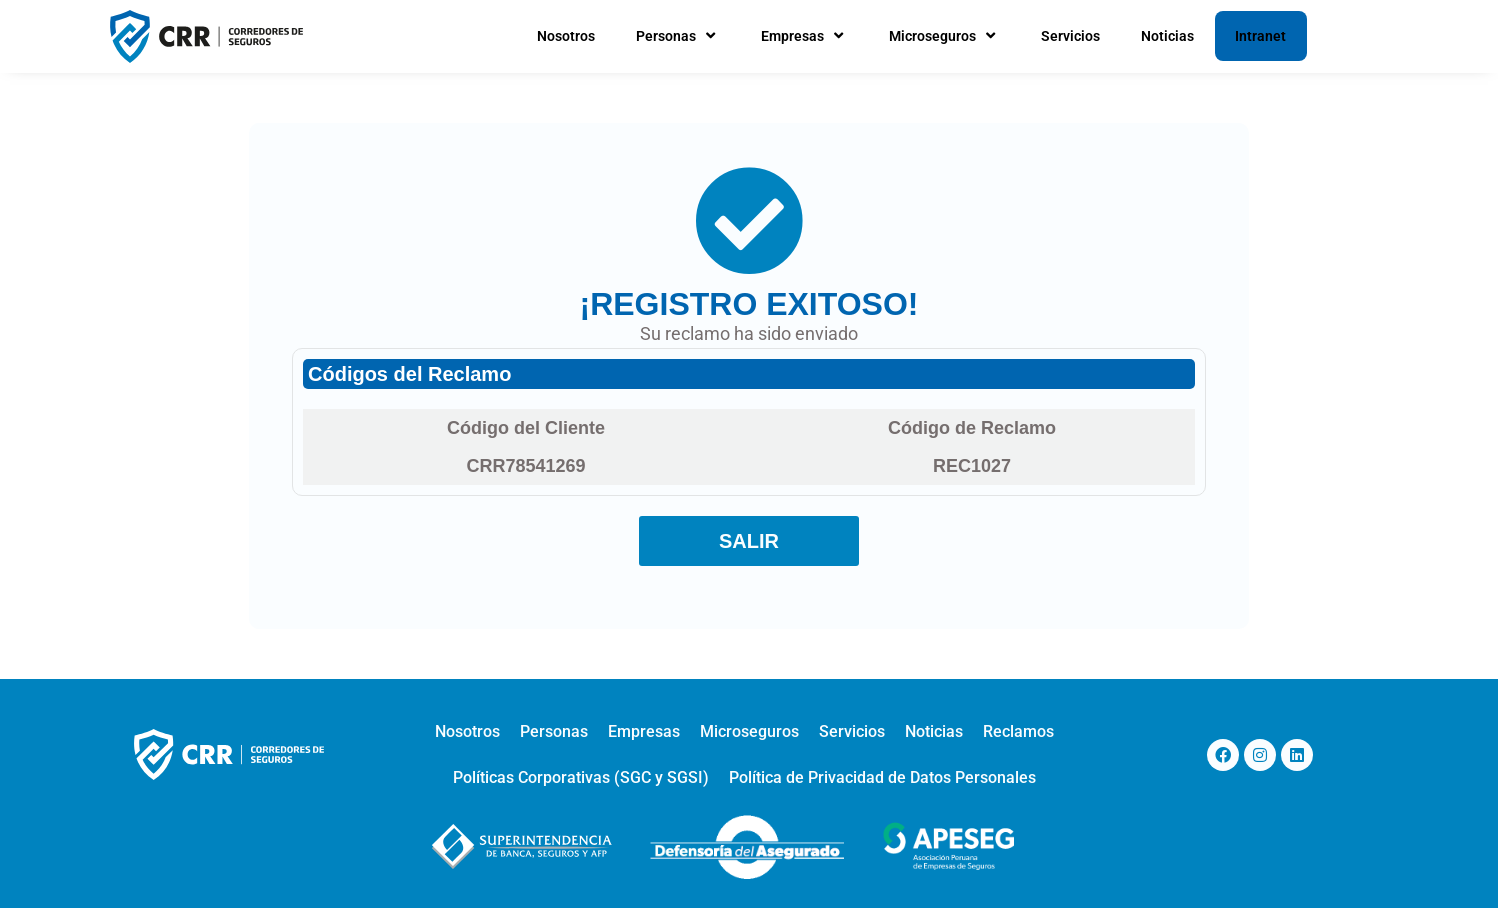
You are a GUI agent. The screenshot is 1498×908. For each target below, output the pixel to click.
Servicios (1070, 36)
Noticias (1167, 36)
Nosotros (566, 36)
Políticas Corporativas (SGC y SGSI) (581, 777)
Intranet (1260, 36)
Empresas (804, 36)
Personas (678, 36)
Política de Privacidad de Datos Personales (882, 777)
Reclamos (1018, 731)
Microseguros (944, 36)
